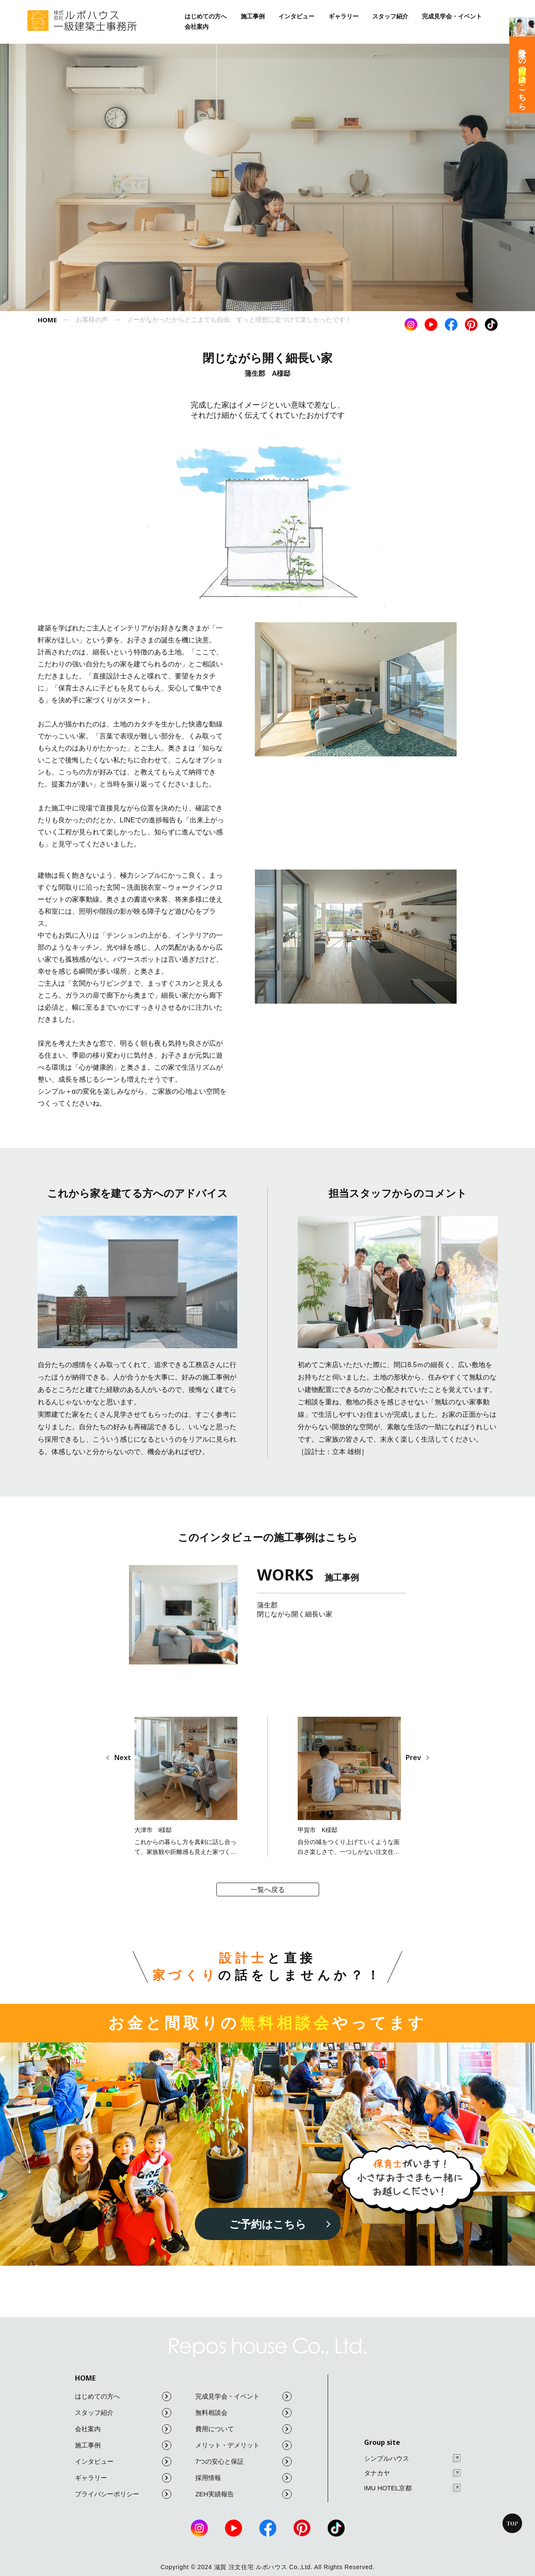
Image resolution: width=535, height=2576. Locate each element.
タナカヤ (412, 2473)
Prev (413, 1757)
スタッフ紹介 (390, 16)
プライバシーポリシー (123, 2494)
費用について (243, 2429)
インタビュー (296, 16)
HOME (85, 2378)
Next (122, 1757)
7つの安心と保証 (243, 2461)
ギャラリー (344, 16)
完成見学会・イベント (452, 16)
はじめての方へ (206, 16)
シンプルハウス (412, 2458)
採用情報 (243, 2478)
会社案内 (197, 27)
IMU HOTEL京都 (412, 2488)
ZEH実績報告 (243, 2494)
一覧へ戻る (268, 1889)
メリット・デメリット (243, 2445)
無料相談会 (243, 2412)
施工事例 (253, 16)
